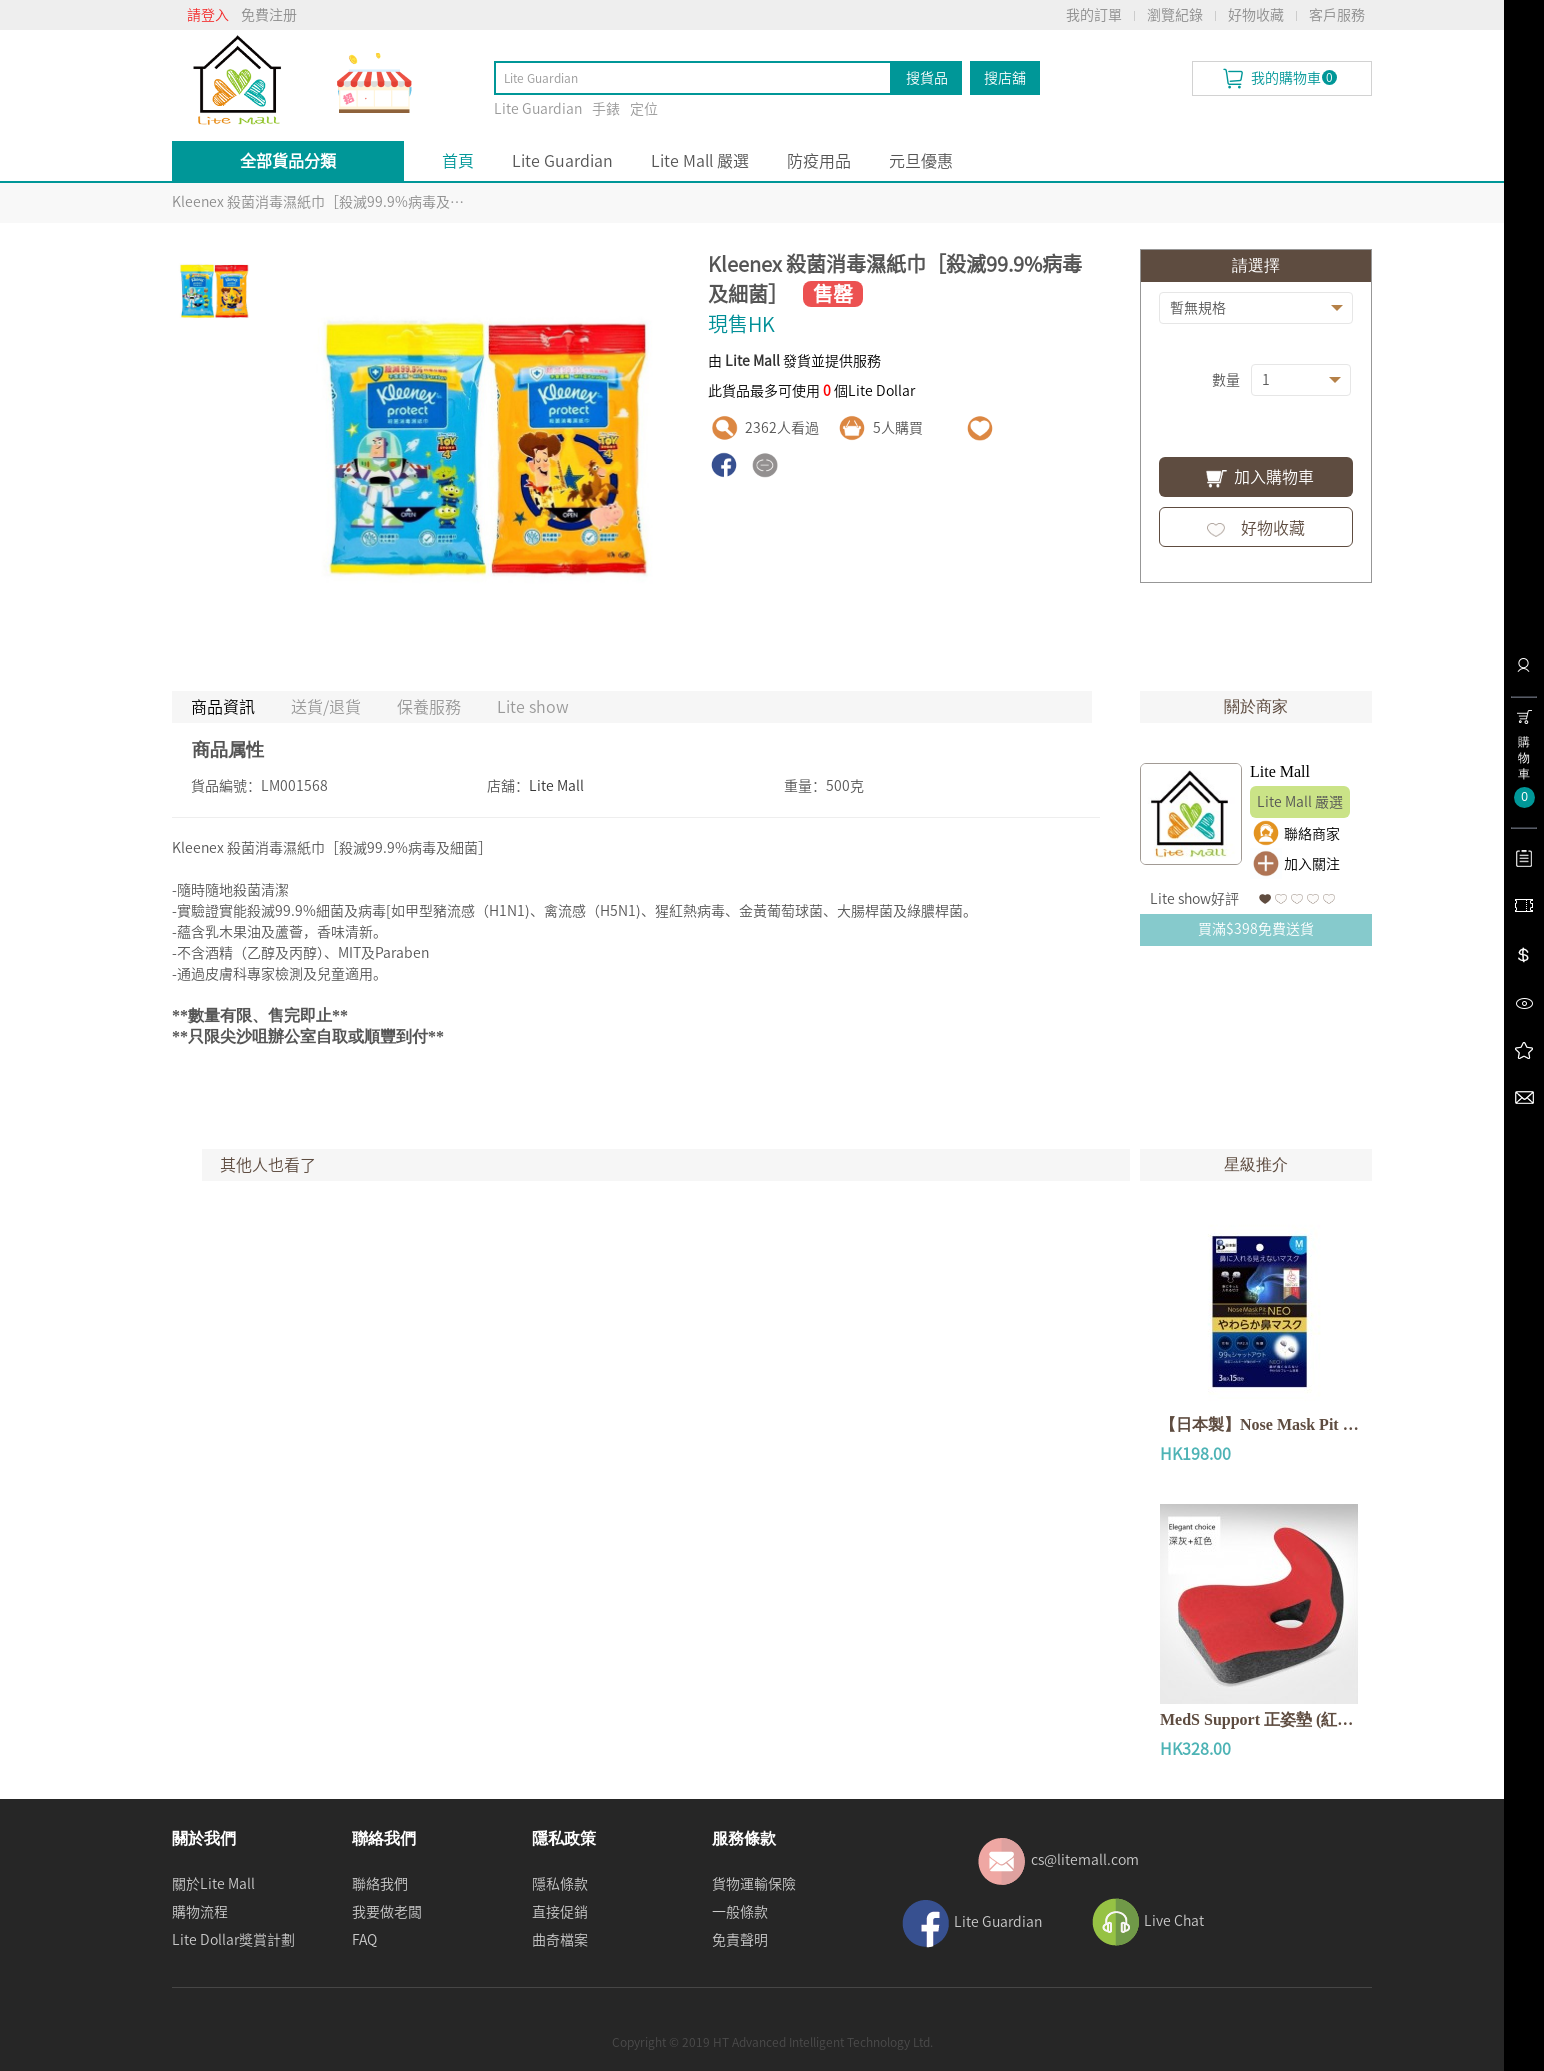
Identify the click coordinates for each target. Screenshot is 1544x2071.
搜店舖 (1005, 78)
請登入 (208, 15)
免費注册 (269, 15)
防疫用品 (819, 161)
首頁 (458, 161)
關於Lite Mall (213, 1884)
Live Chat (1174, 1921)
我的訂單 (1094, 15)
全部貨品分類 (288, 161)
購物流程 (200, 1912)
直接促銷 (560, 1912)
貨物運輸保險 (754, 1884)
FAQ (364, 1940)
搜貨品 (927, 78)
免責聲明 (740, 1940)
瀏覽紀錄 (1175, 15)
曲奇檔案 (560, 1940)
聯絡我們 (380, 1884)
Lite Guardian (538, 109)
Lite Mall (556, 786)
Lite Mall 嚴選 (700, 161)
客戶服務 (1337, 15)
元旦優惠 (921, 161)
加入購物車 (1255, 479)
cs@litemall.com (1085, 1860)
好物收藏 (1256, 15)
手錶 (606, 109)
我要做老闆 (387, 1912)
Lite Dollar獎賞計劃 (233, 1940)
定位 (644, 109)
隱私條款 (560, 1884)
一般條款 (740, 1912)
